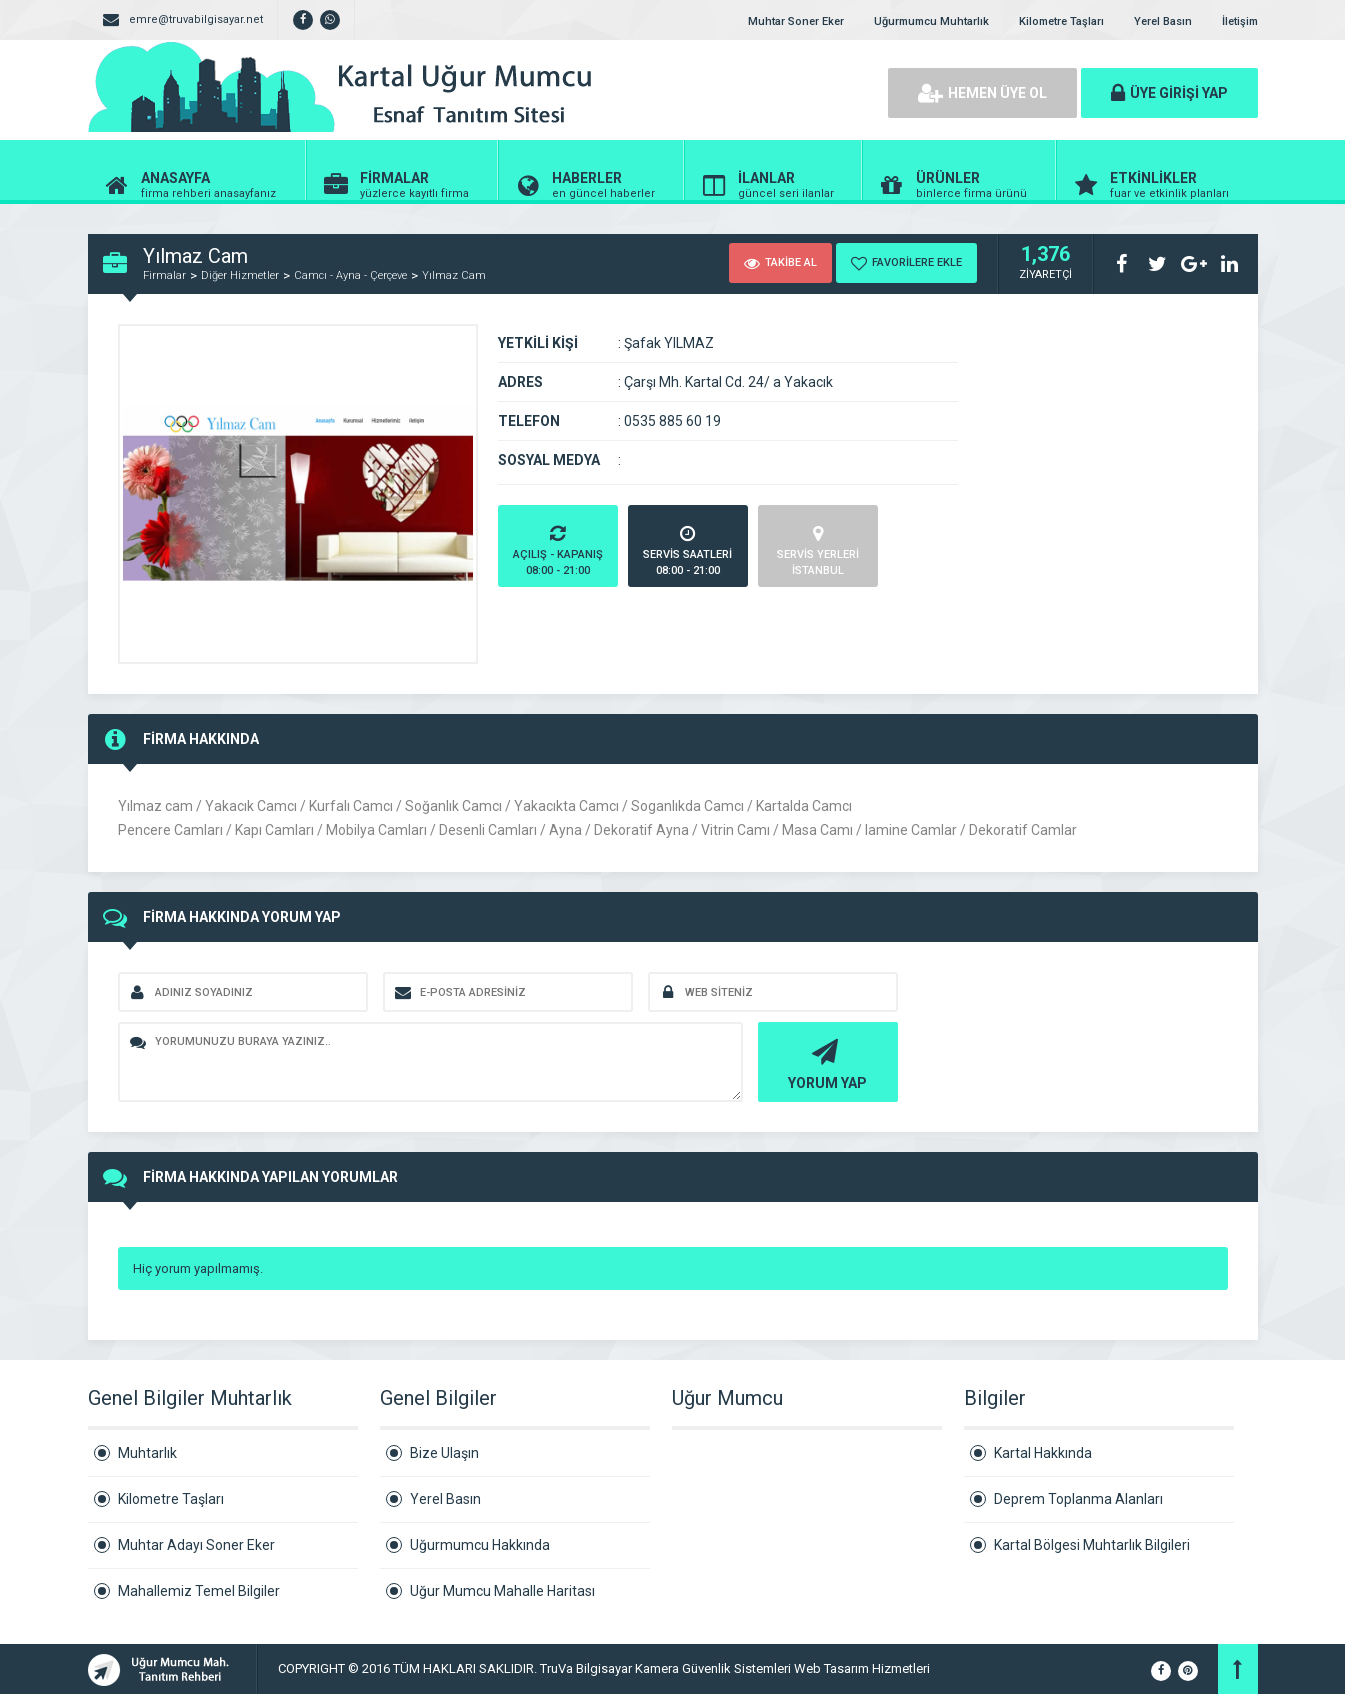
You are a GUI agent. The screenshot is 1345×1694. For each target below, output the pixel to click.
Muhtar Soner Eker (796, 21)
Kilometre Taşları (1061, 21)
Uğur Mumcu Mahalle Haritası (502, 1591)
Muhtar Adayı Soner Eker (196, 1545)
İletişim (1240, 21)
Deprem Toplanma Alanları (1078, 1499)
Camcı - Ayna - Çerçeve (350, 275)
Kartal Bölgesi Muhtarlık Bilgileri (1092, 1545)
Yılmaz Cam (454, 275)
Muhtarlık (147, 1453)
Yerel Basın (1163, 21)
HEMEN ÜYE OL (982, 93)
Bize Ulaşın (444, 1453)
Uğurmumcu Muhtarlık (931, 21)
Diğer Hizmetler (240, 275)
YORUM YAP (825, 1062)
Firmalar (164, 275)
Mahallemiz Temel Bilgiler (199, 1591)
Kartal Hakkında (1043, 1453)
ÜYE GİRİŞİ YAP (1169, 93)
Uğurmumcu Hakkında (480, 1545)
